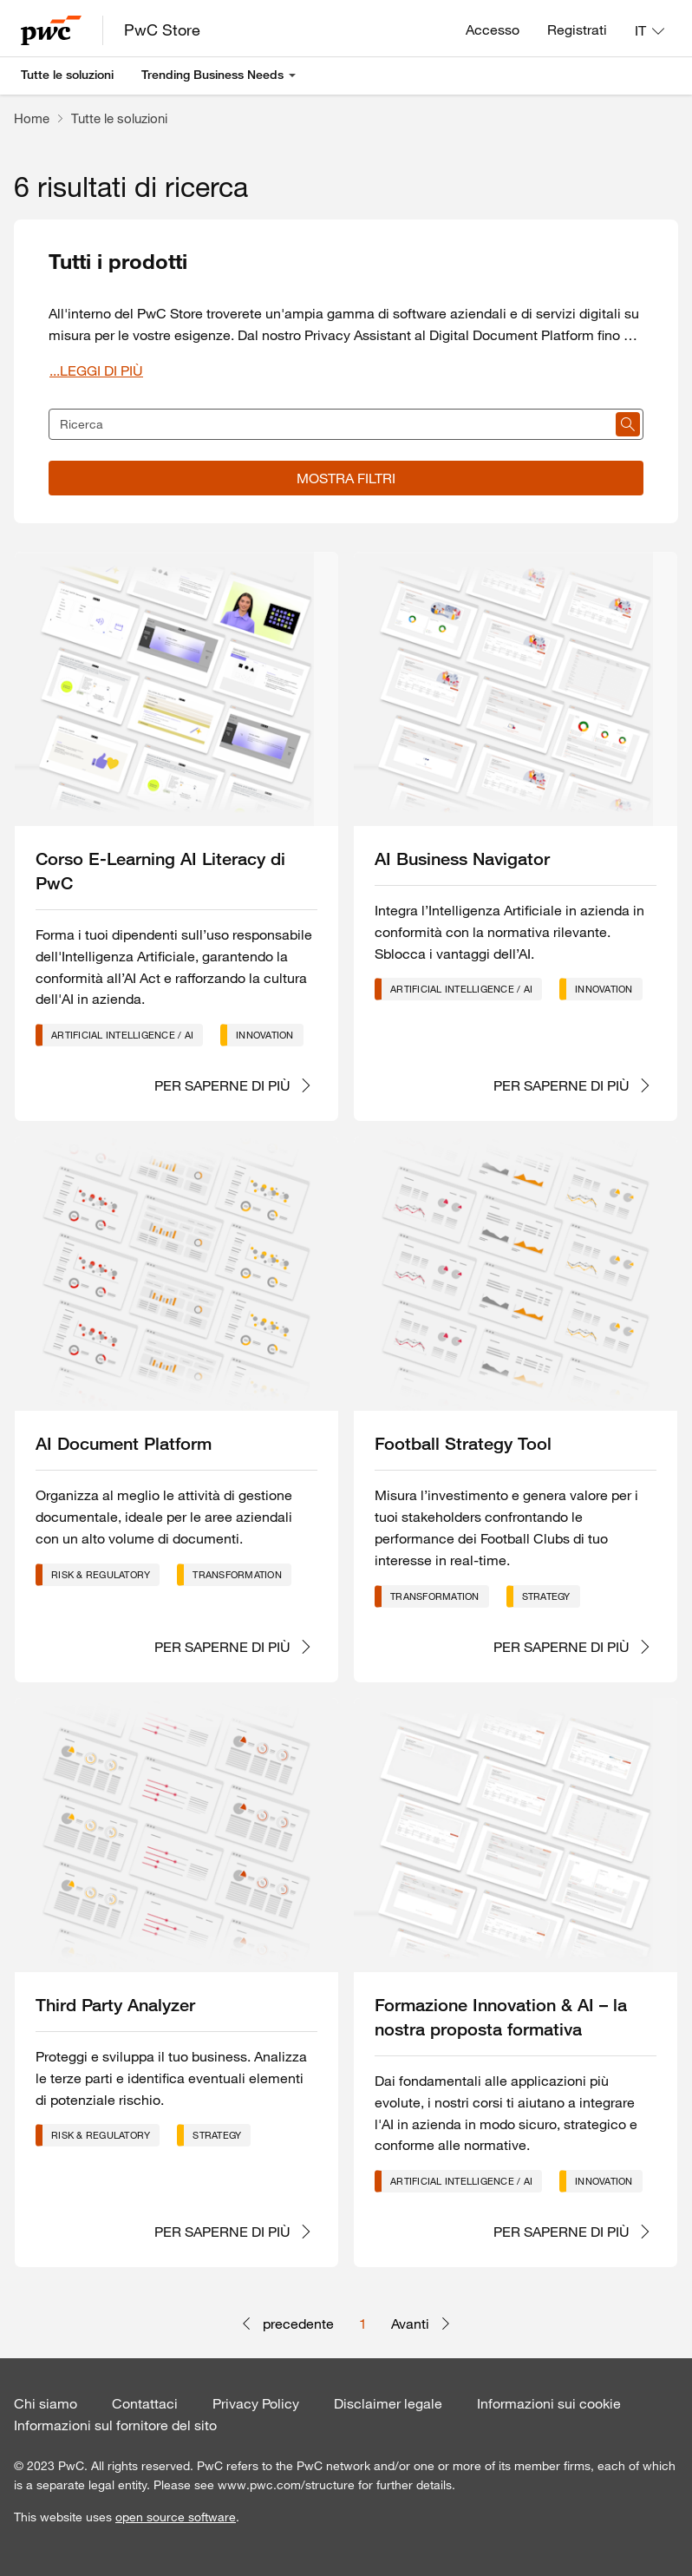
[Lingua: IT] (649, 30)
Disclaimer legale (388, 2403)
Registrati (577, 29)
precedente (287, 2323)
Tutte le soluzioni (67, 74)
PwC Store (162, 29)
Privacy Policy (255, 2403)
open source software (175, 2517)
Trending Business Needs (212, 74)
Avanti (421, 2323)
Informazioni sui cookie (549, 2403)
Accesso (492, 29)
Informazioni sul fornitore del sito (115, 2425)
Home (31, 118)
